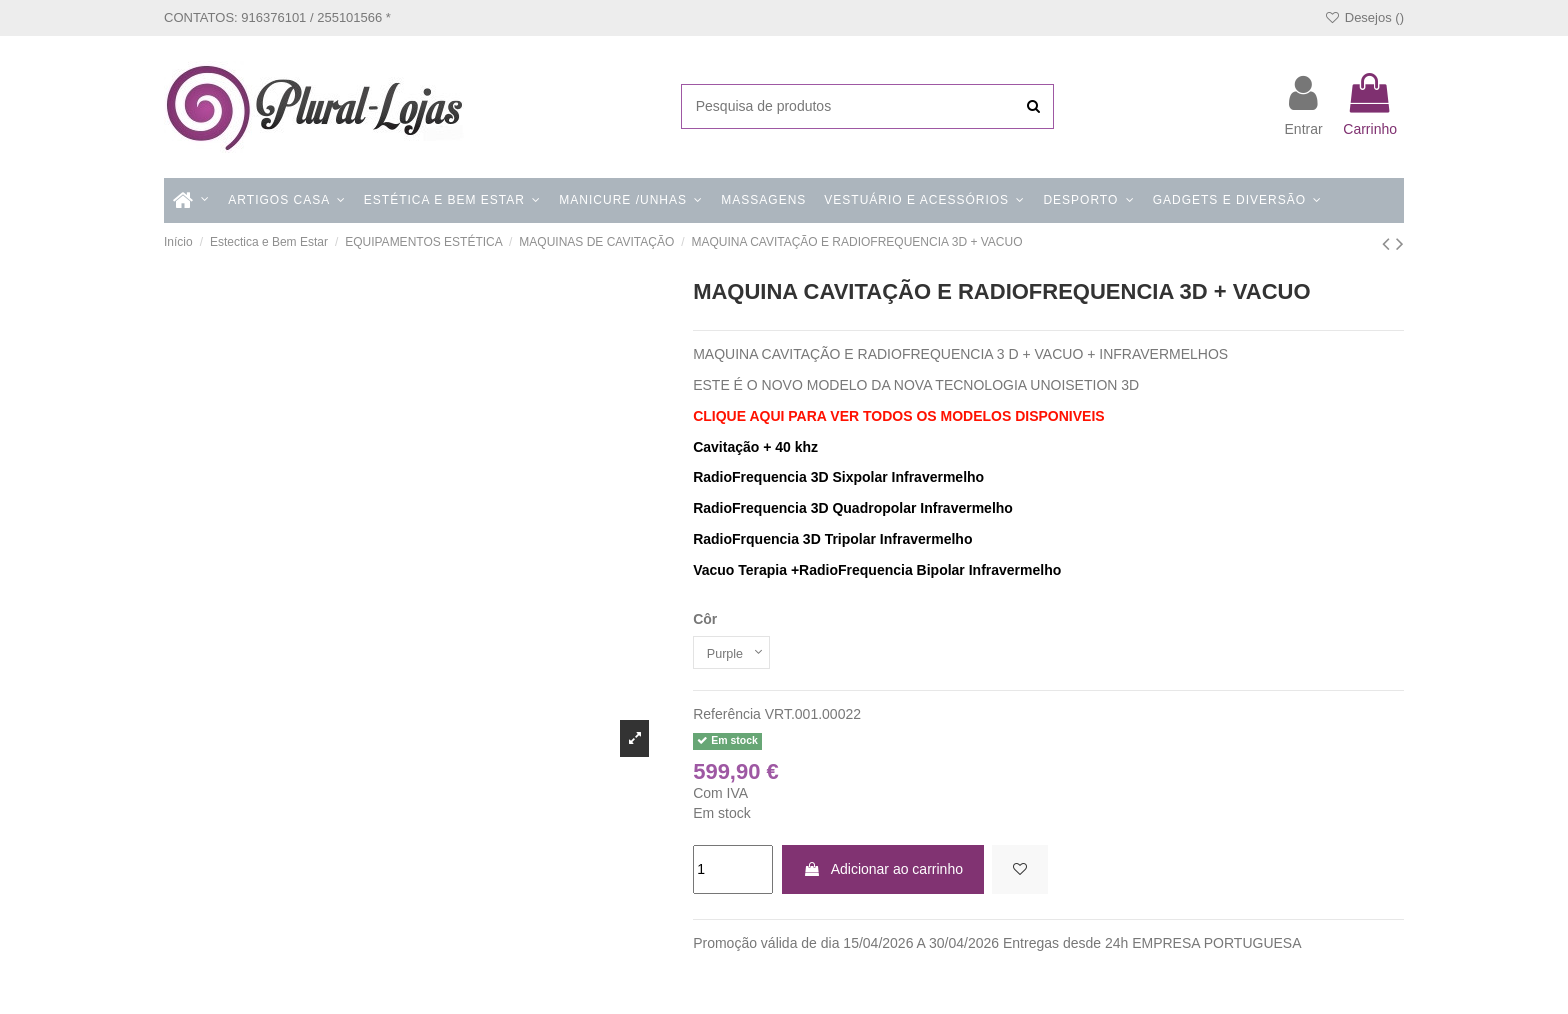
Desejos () (1364, 17)
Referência (727, 718)
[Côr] (735, 654)
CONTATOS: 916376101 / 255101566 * (277, 17)
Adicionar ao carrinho (883, 872)
